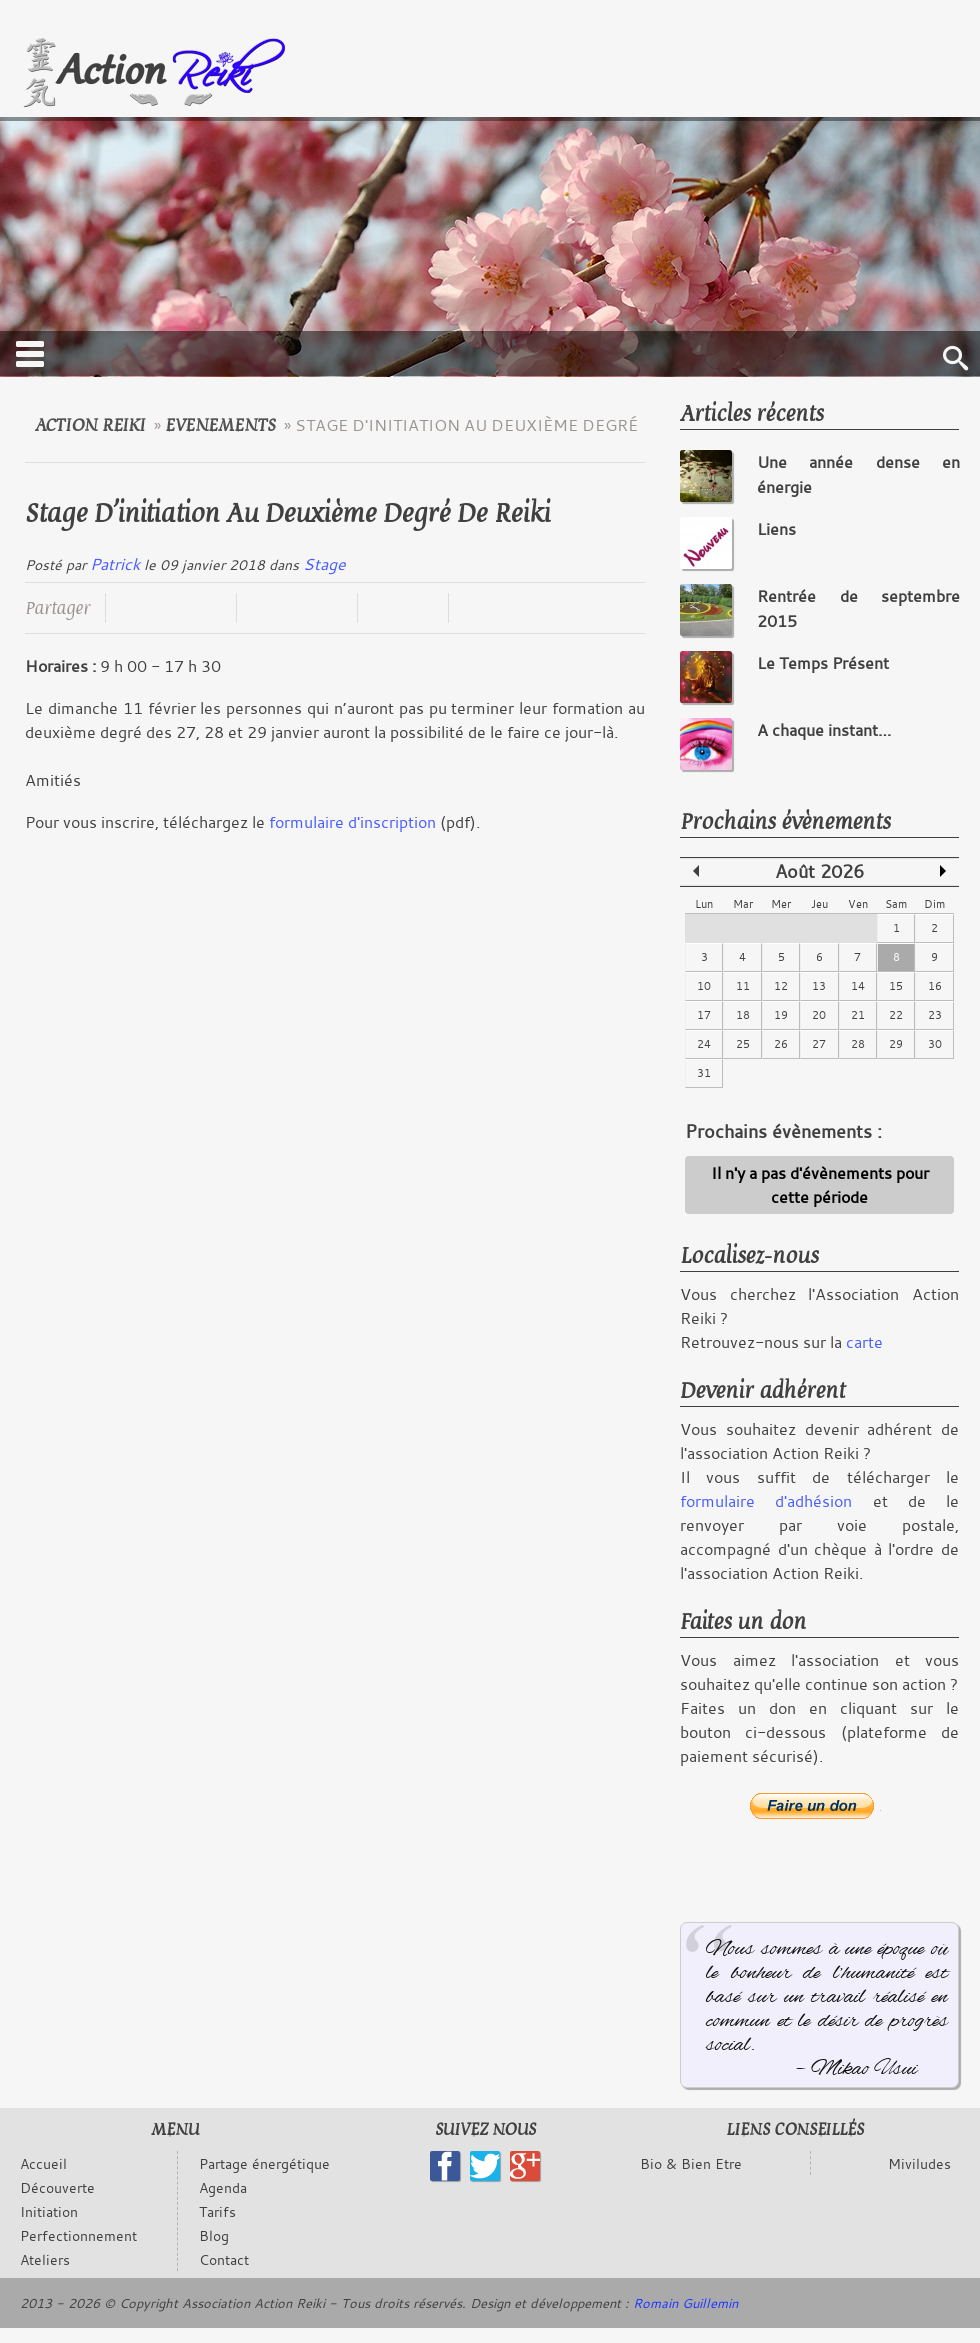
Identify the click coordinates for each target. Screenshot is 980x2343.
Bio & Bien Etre (691, 2163)
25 (743, 1044)
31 (704, 1073)
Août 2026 (819, 871)
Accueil (43, 2163)
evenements (220, 425)
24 (704, 1044)
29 (896, 1044)
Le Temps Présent (823, 663)
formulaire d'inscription (352, 822)
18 (743, 1015)
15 (896, 986)
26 (781, 1044)
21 (858, 1015)
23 (935, 1015)
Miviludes (919, 2163)
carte (864, 1342)
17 (704, 1015)
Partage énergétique (264, 2163)
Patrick (115, 564)
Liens (776, 529)
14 (858, 986)
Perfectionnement (78, 2235)
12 (781, 986)
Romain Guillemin (685, 2303)
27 (819, 1044)
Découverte (57, 2187)
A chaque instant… (824, 730)
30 (935, 1044)
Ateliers (45, 2259)
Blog (214, 2235)
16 (935, 986)
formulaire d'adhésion (766, 1501)
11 (743, 986)
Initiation (49, 2211)
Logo (154, 73)
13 (819, 986)
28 (858, 1044)
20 (819, 1015)
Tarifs (217, 2211)
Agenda (223, 2187)
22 (896, 1015)
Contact (224, 2259)
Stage (324, 564)
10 (704, 986)
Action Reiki (90, 425)
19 (781, 1015)
